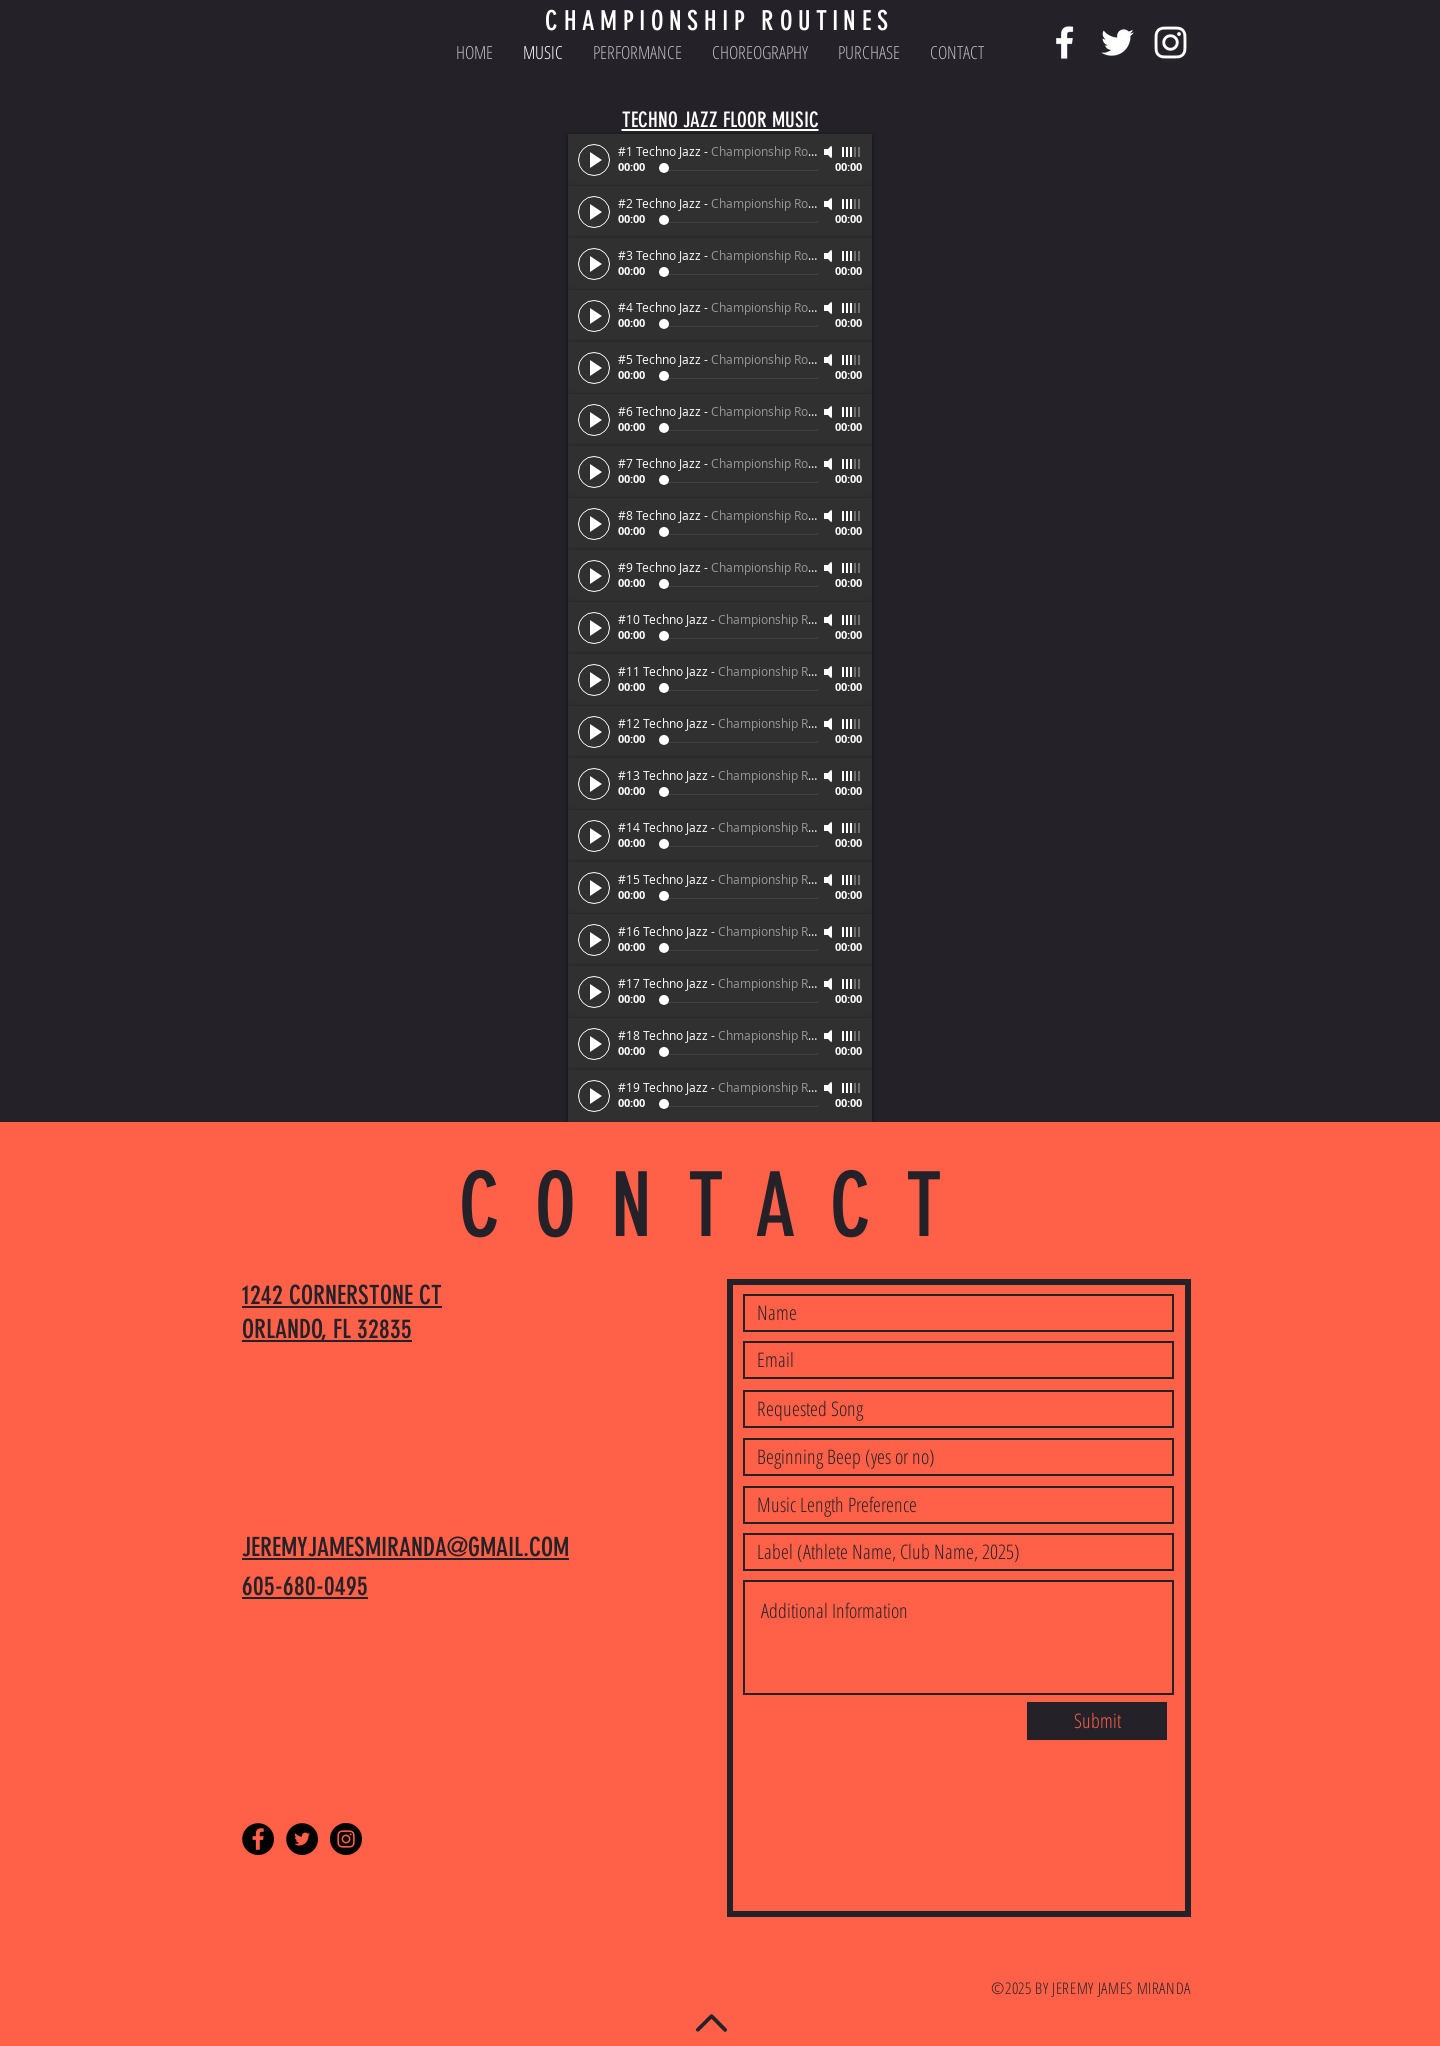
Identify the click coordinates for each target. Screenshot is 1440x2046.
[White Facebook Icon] (1064, 42)
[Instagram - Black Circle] (346, 1839)
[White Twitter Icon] (1117, 42)
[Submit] (1097, 1721)
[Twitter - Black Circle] (302, 1839)
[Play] (594, 160)
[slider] (852, 152)
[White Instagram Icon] (1170, 42)
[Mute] (830, 152)
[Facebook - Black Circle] (258, 1839)
